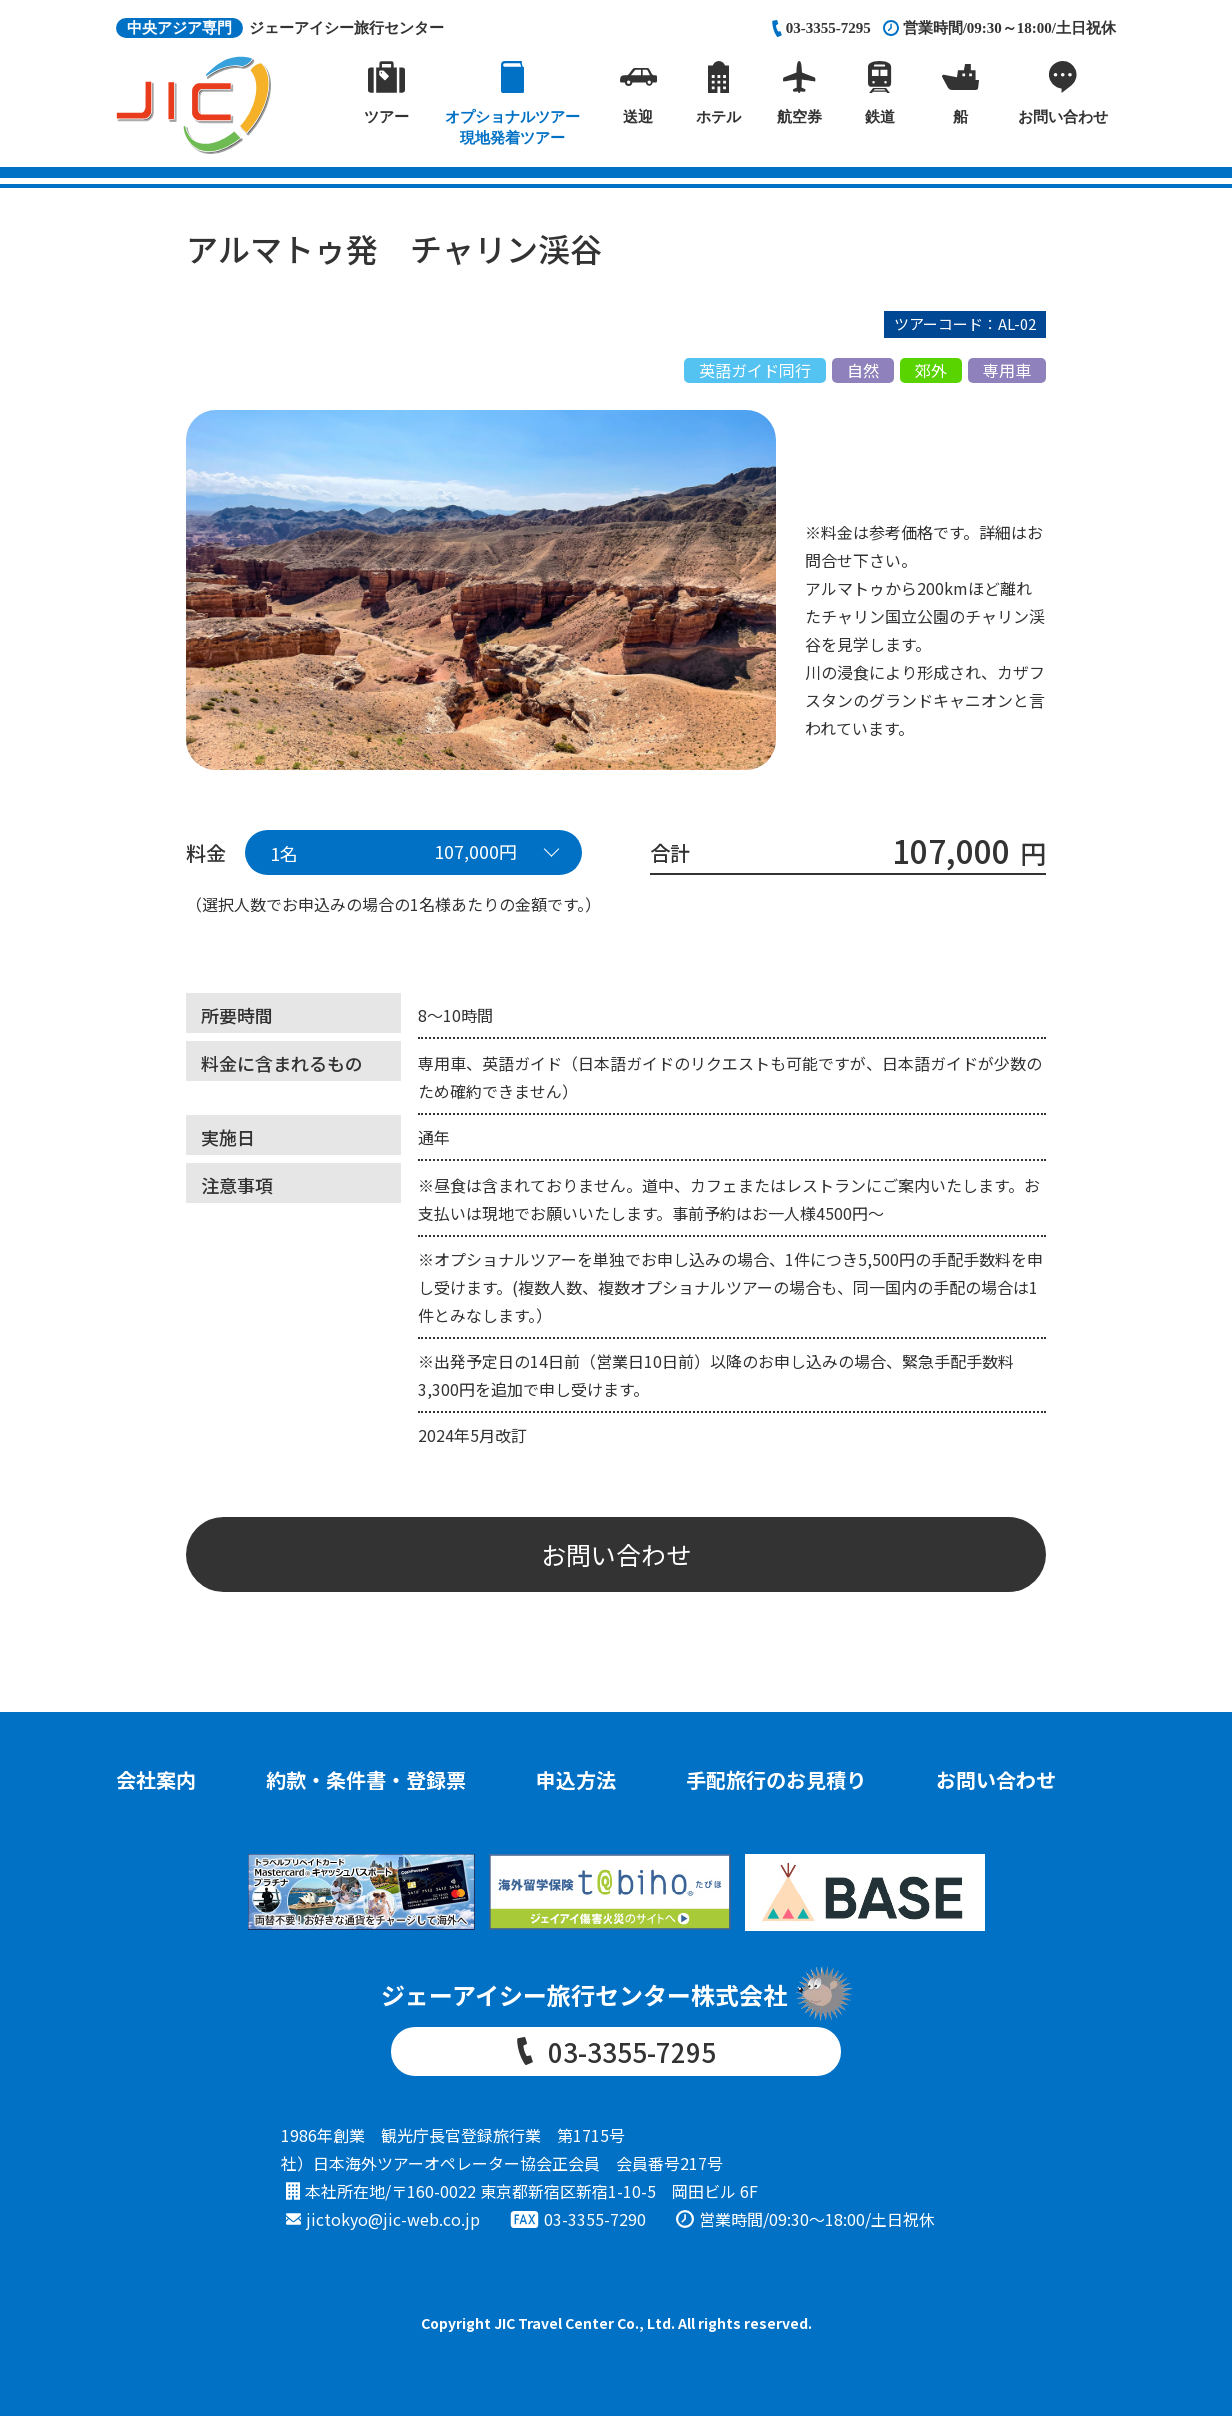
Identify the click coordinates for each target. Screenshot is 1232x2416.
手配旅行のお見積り (776, 1779)
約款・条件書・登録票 (366, 1779)
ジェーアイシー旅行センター (280, 28)
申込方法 (576, 1779)
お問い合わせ (616, 1554)
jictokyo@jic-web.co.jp (393, 2219)
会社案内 (156, 1779)
